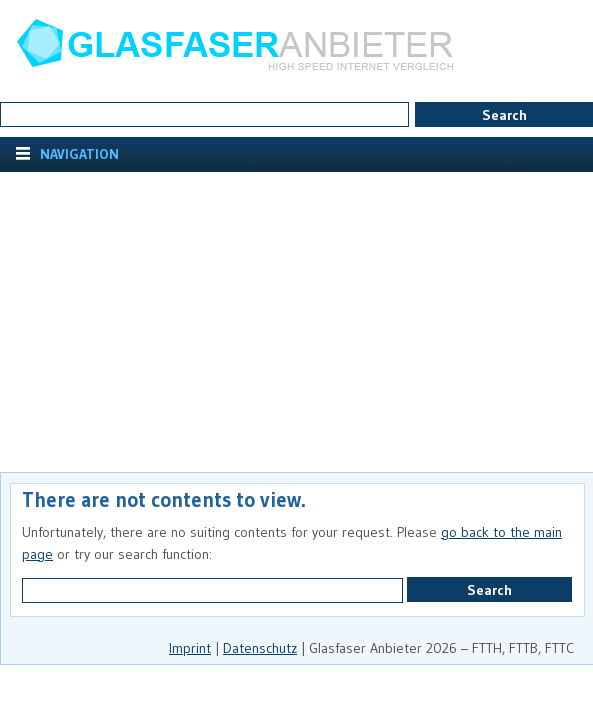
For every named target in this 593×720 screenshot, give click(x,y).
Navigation (77, 154)
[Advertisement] (296, 322)
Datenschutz (260, 648)
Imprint (190, 648)
